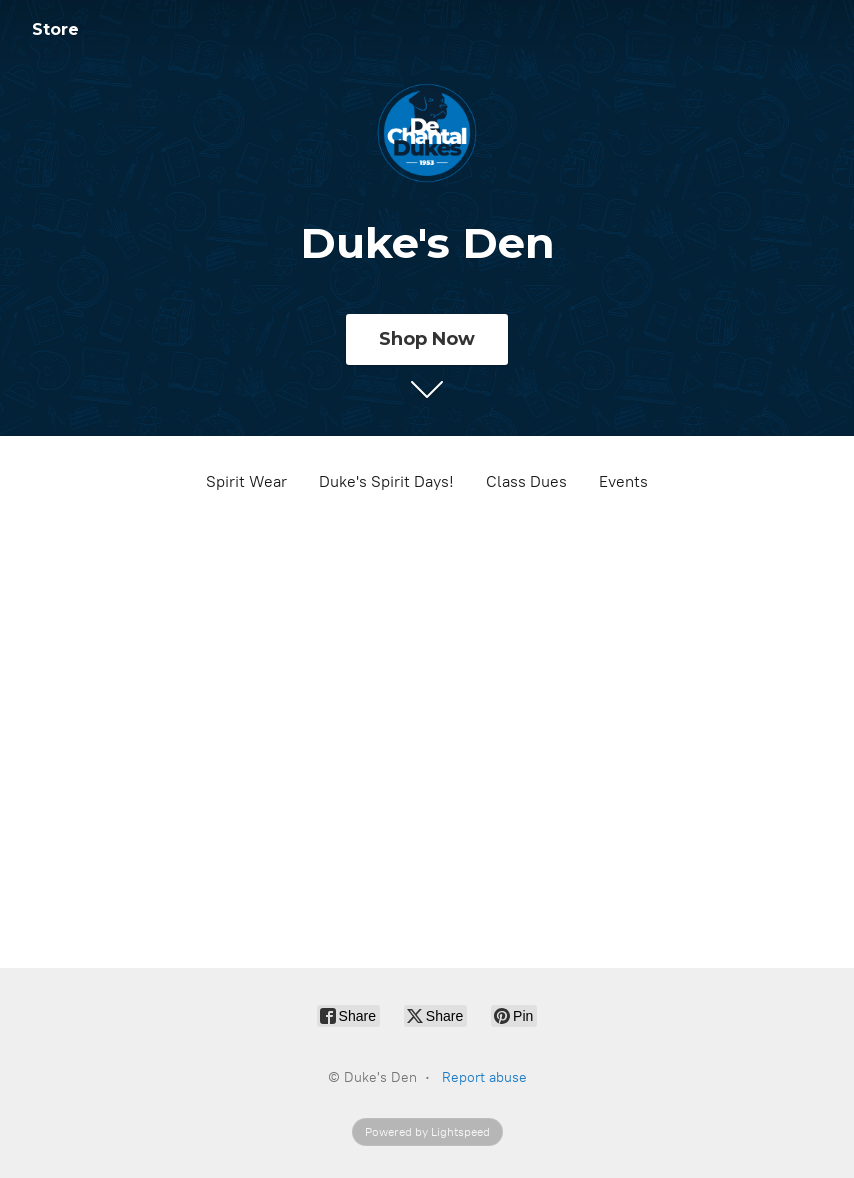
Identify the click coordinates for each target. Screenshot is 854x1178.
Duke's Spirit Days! (386, 481)
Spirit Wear (246, 481)
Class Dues (526, 481)
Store (55, 29)
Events (623, 481)
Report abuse (484, 1077)
